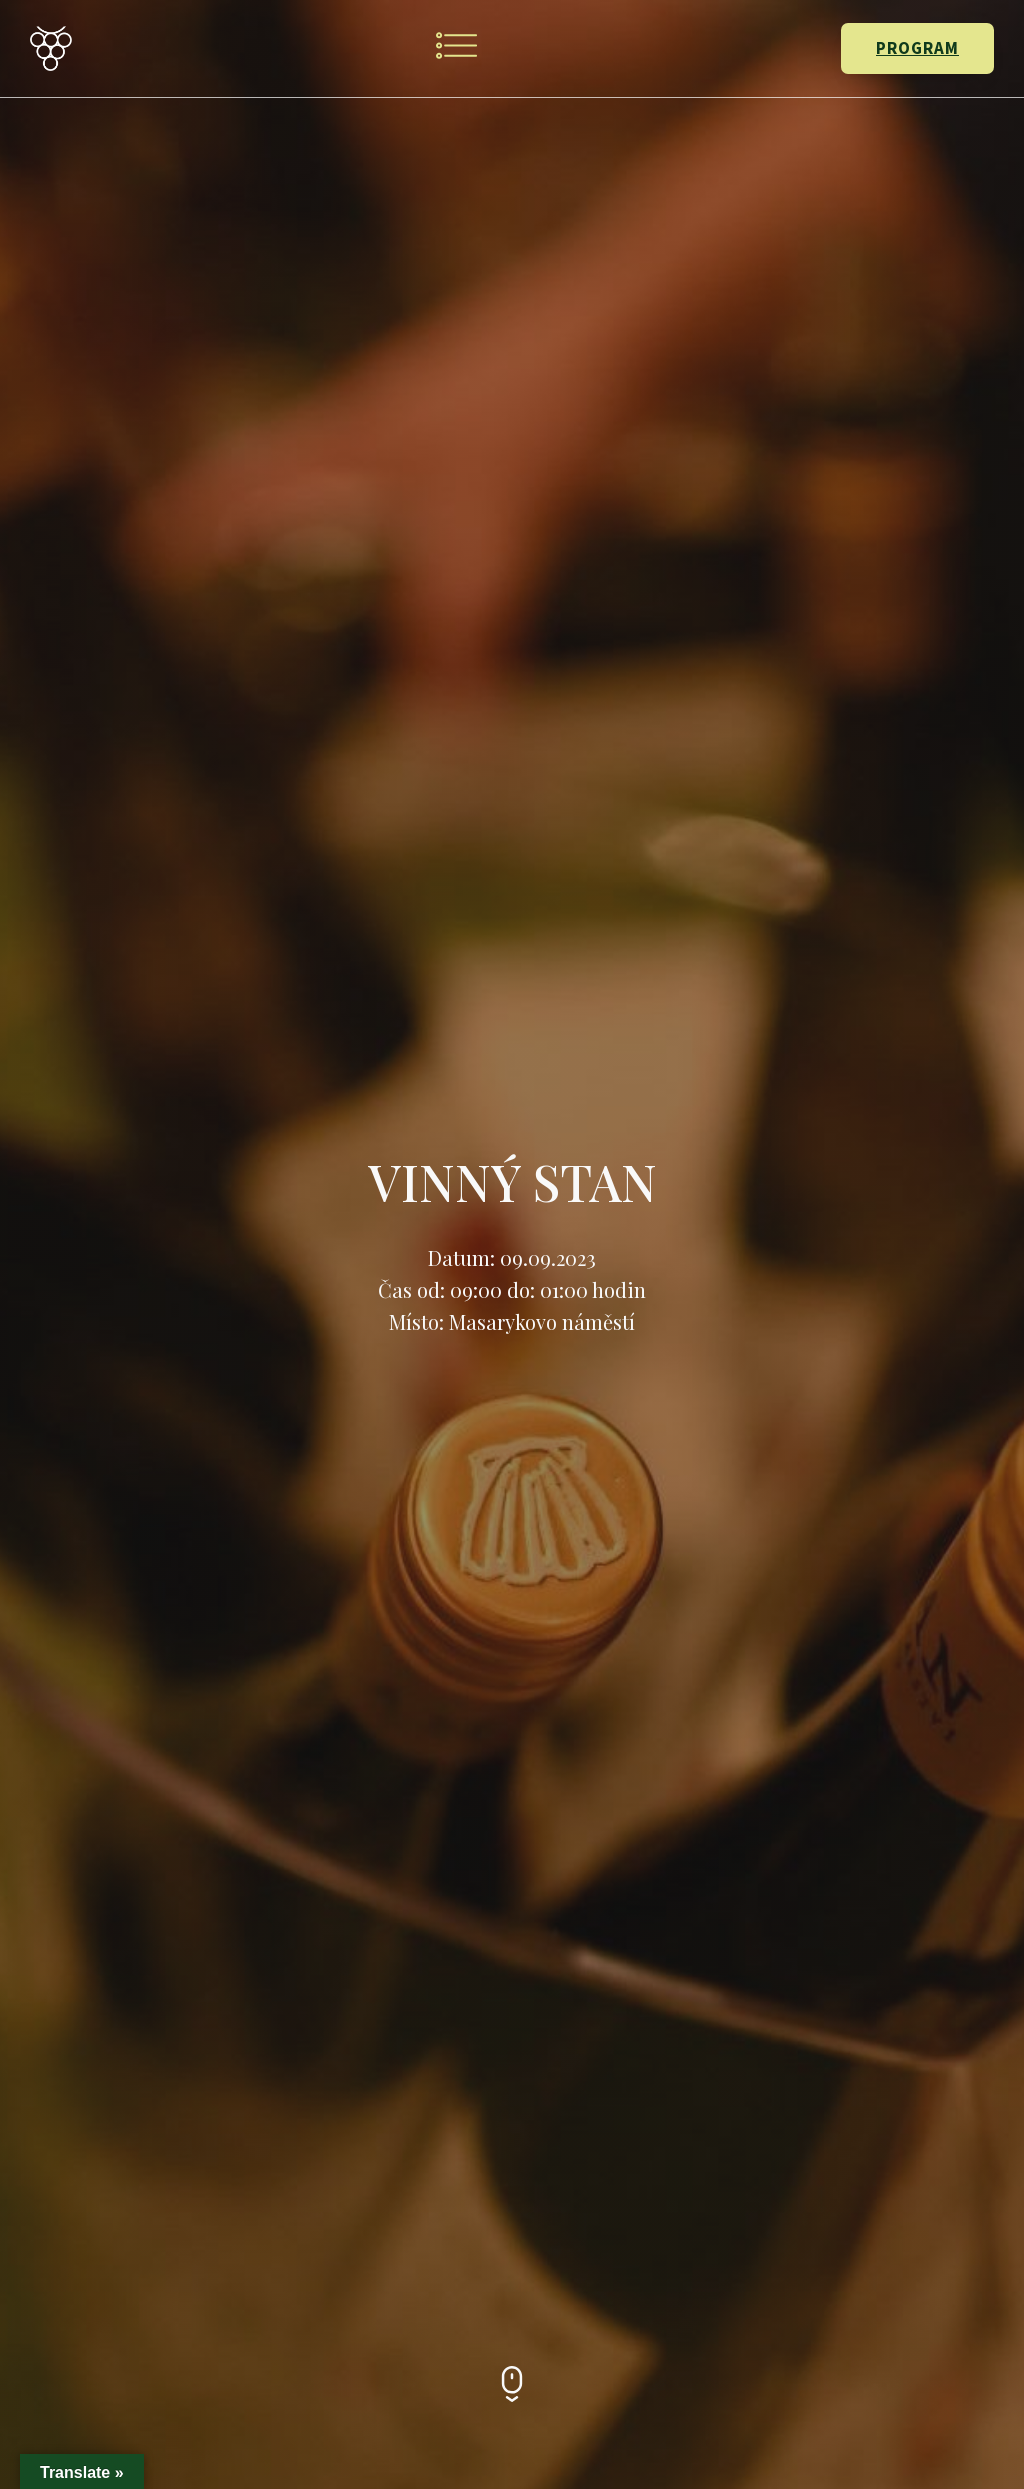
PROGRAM (917, 48)
